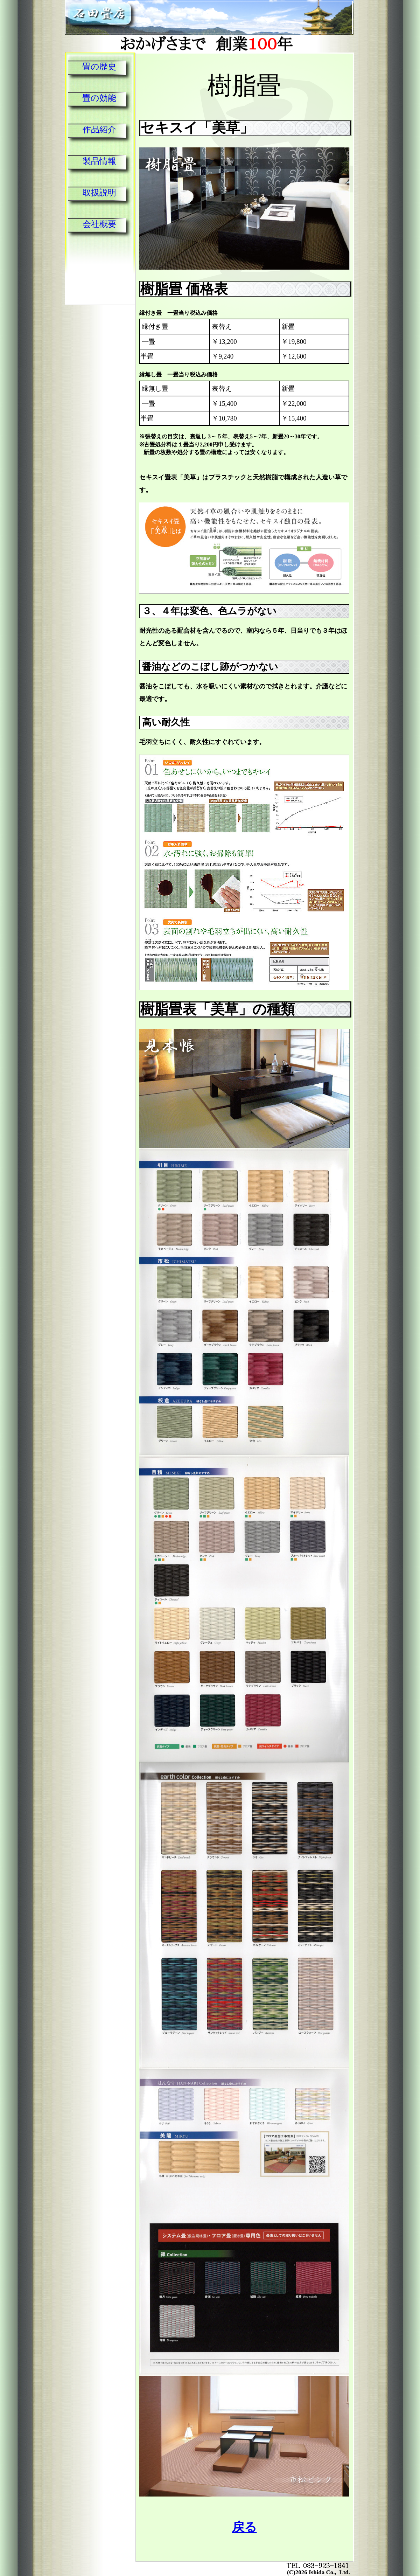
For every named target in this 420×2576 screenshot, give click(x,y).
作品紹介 (99, 129)
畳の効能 (99, 98)
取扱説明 (99, 192)
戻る (244, 2527)
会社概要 (99, 224)
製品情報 (99, 161)
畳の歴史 (99, 66)
